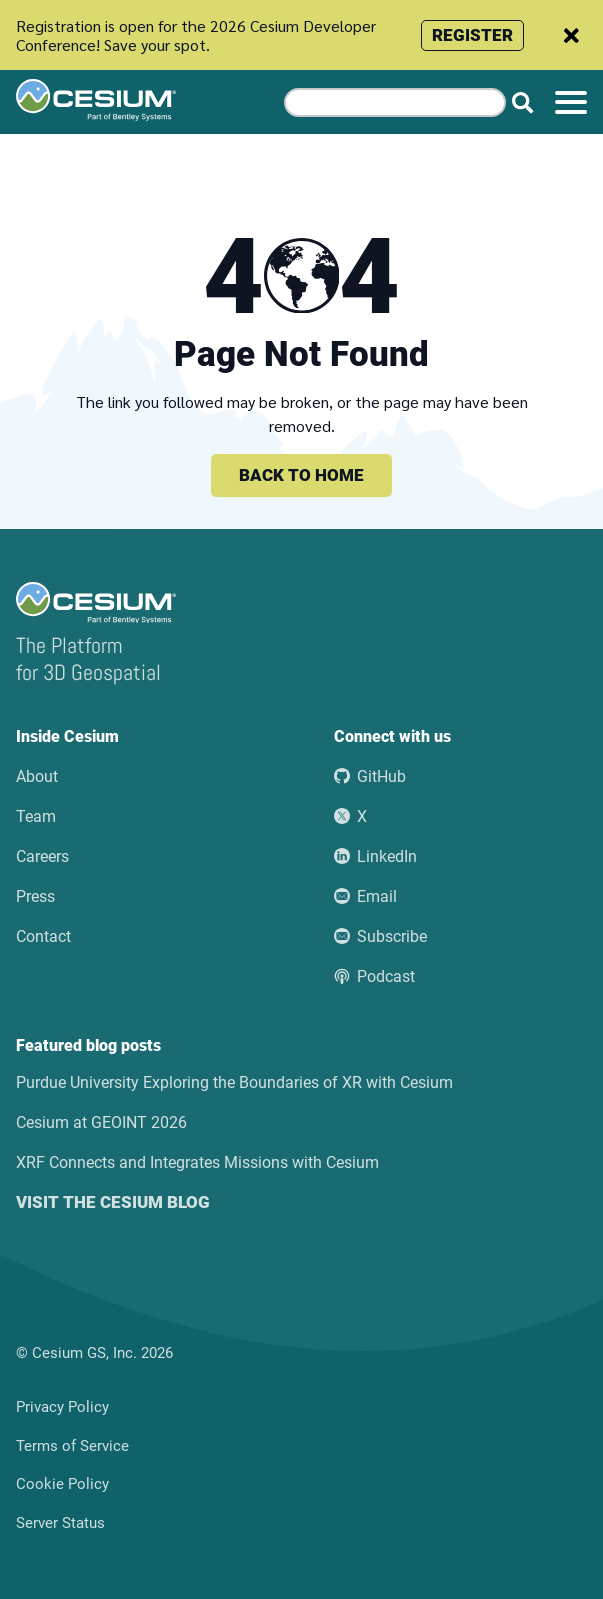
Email (365, 896)
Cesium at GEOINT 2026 (101, 1122)
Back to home (301, 475)
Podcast (374, 976)
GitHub (370, 776)
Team (36, 816)
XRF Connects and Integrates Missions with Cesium (197, 1162)
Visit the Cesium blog (113, 1202)
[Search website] (522, 102)
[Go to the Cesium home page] (134, 100)
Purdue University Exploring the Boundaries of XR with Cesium (234, 1082)
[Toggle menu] (571, 102)
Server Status (60, 1523)
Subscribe (380, 936)
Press (35, 896)
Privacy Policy (62, 1407)
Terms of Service (72, 1446)
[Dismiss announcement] (571, 35)
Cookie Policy (62, 1484)
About (37, 776)
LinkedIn (375, 856)
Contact (43, 936)
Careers (42, 856)
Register (472, 35)
